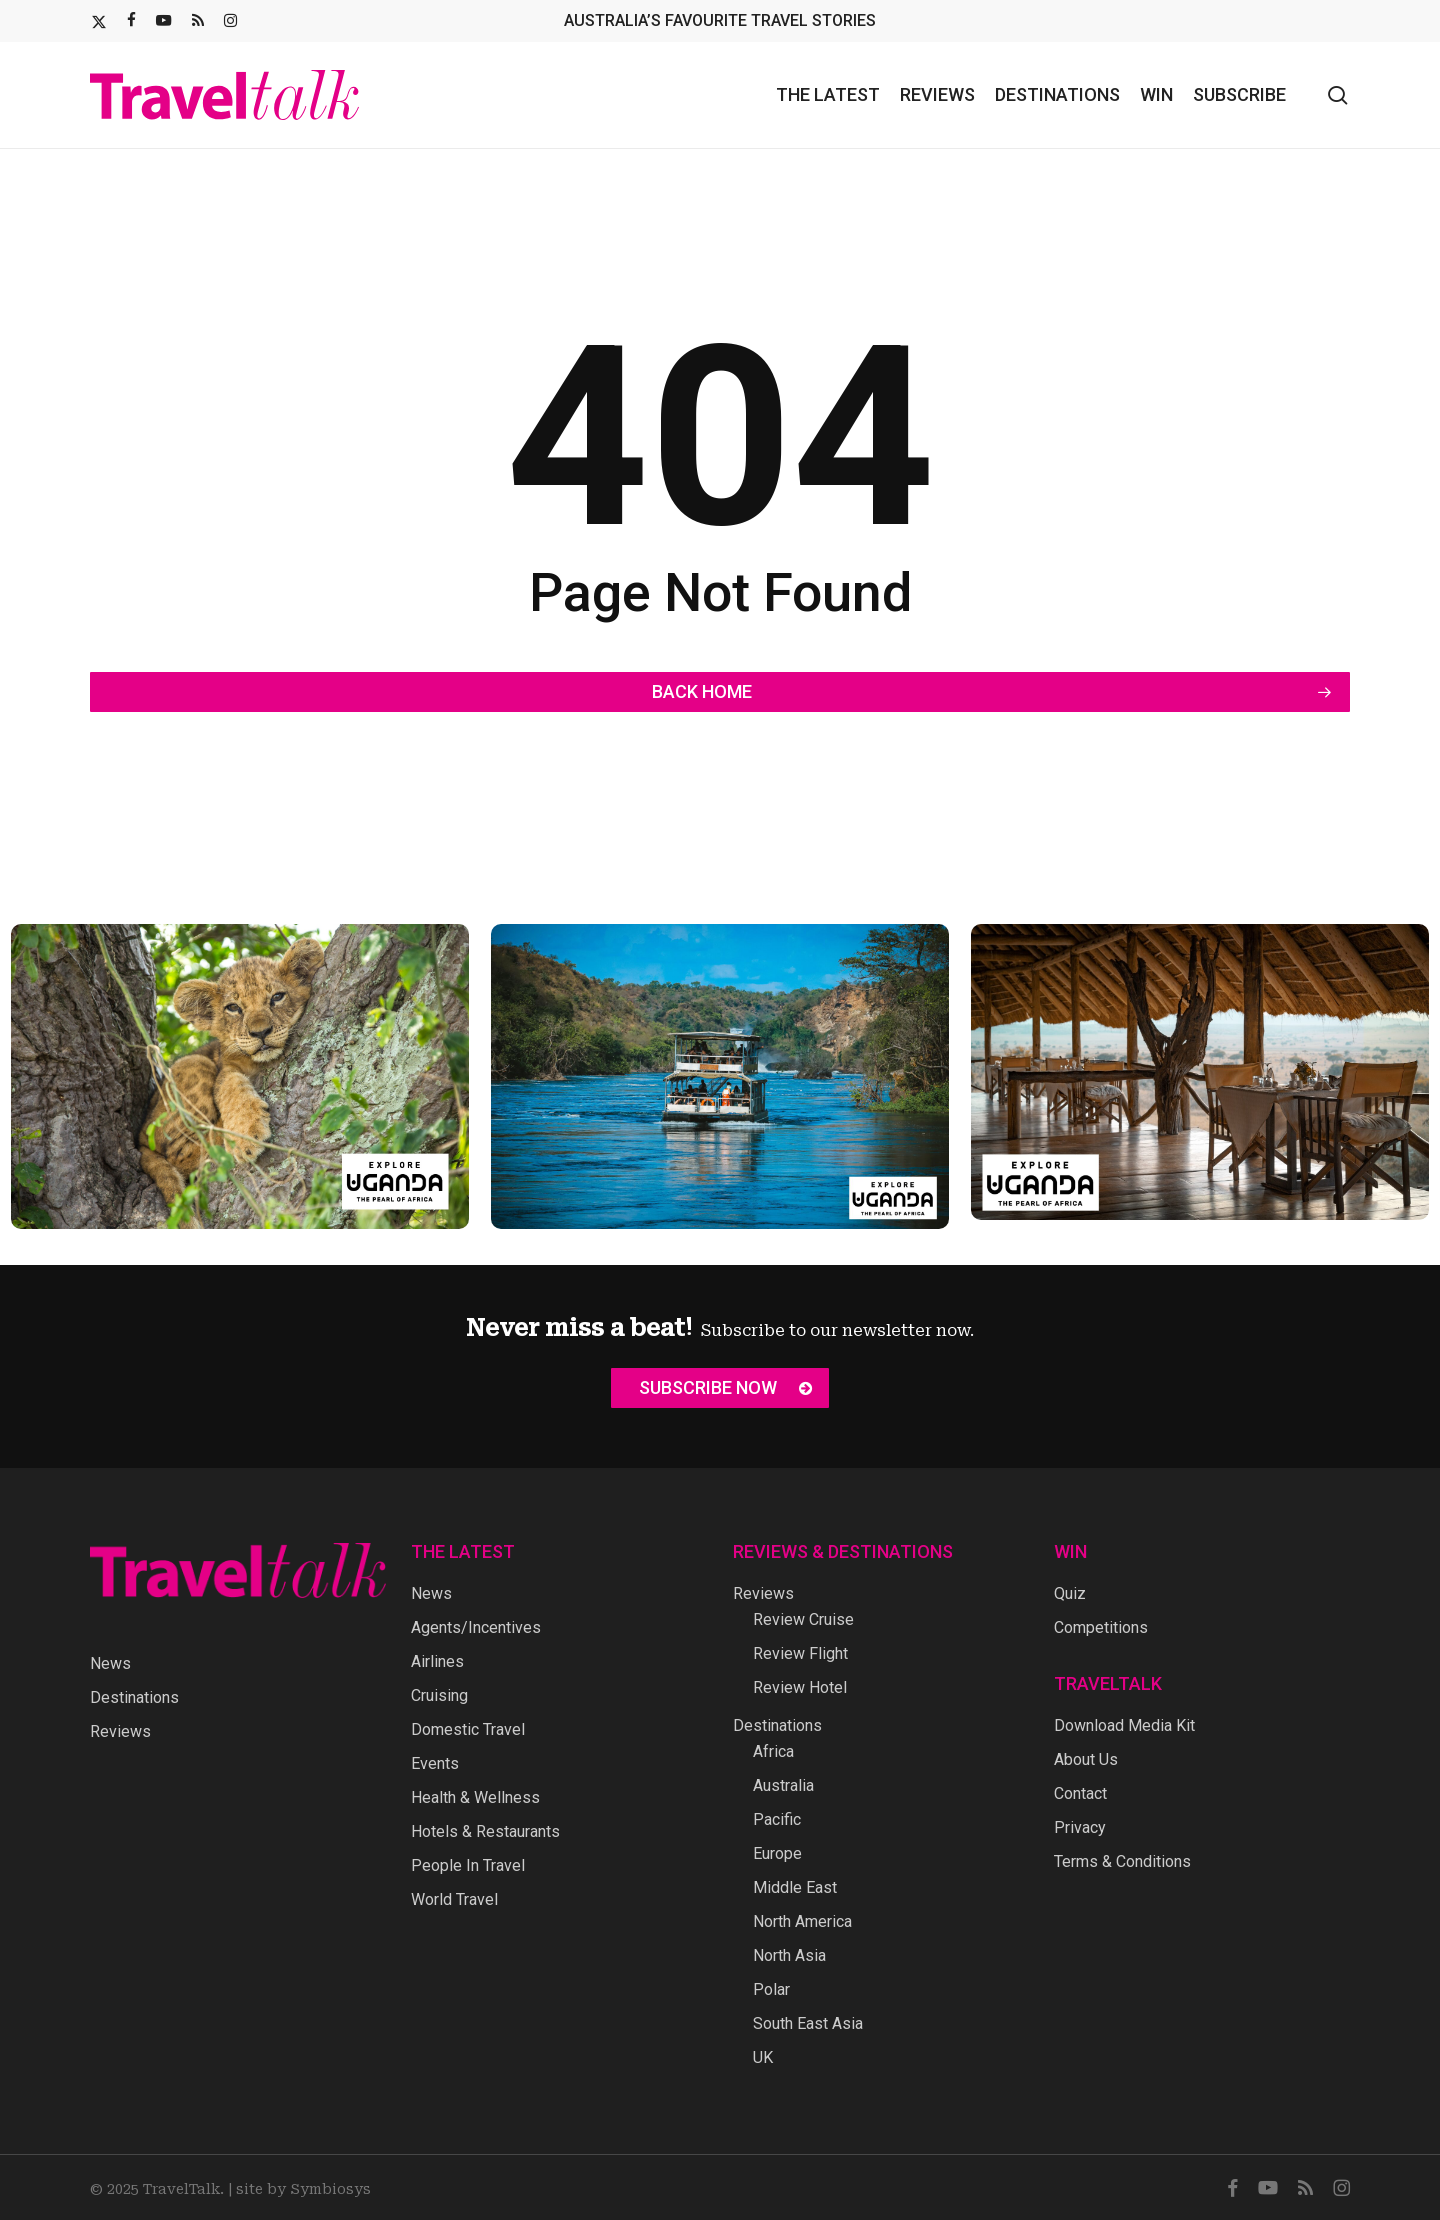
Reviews (120, 1731)
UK (763, 2057)
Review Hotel (800, 1687)
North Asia (789, 1955)
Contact (1080, 1793)
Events (435, 1763)
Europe (777, 1853)
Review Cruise (803, 1619)
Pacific (777, 1819)
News (110, 1663)
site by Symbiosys (303, 2189)
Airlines (437, 1661)
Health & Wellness (475, 1797)
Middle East (795, 1887)
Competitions (1101, 1627)
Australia (783, 1785)
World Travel (454, 1899)
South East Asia (808, 2023)
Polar (771, 1989)
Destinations (134, 1697)
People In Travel (468, 1865)
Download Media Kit (1124, 1725)
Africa (773, 1751)
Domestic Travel (468, 1729)
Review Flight (800, 1653)
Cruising (439, 1695)
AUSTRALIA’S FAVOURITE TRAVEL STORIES (720, 20)
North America (802, 1921)
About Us (1086, 1759)
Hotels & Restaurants (485, 1831)
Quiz (1070, 1593)
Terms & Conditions (1122, 1861)
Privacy (1080, 1827)
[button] (720, 1388)
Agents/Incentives (476, 1627)
